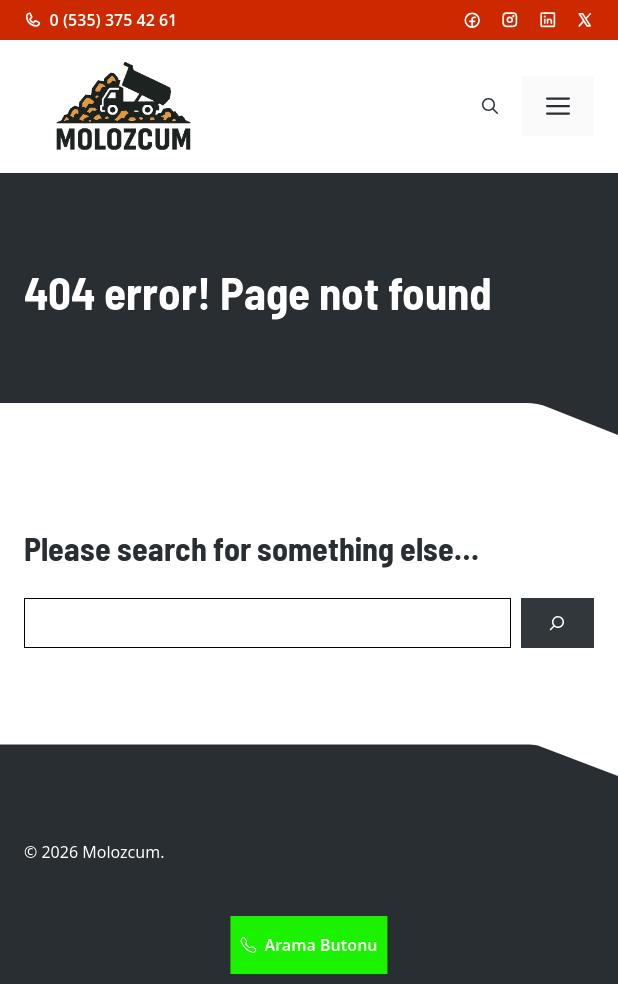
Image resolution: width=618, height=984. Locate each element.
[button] (490, 106)
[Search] (557, 623)
